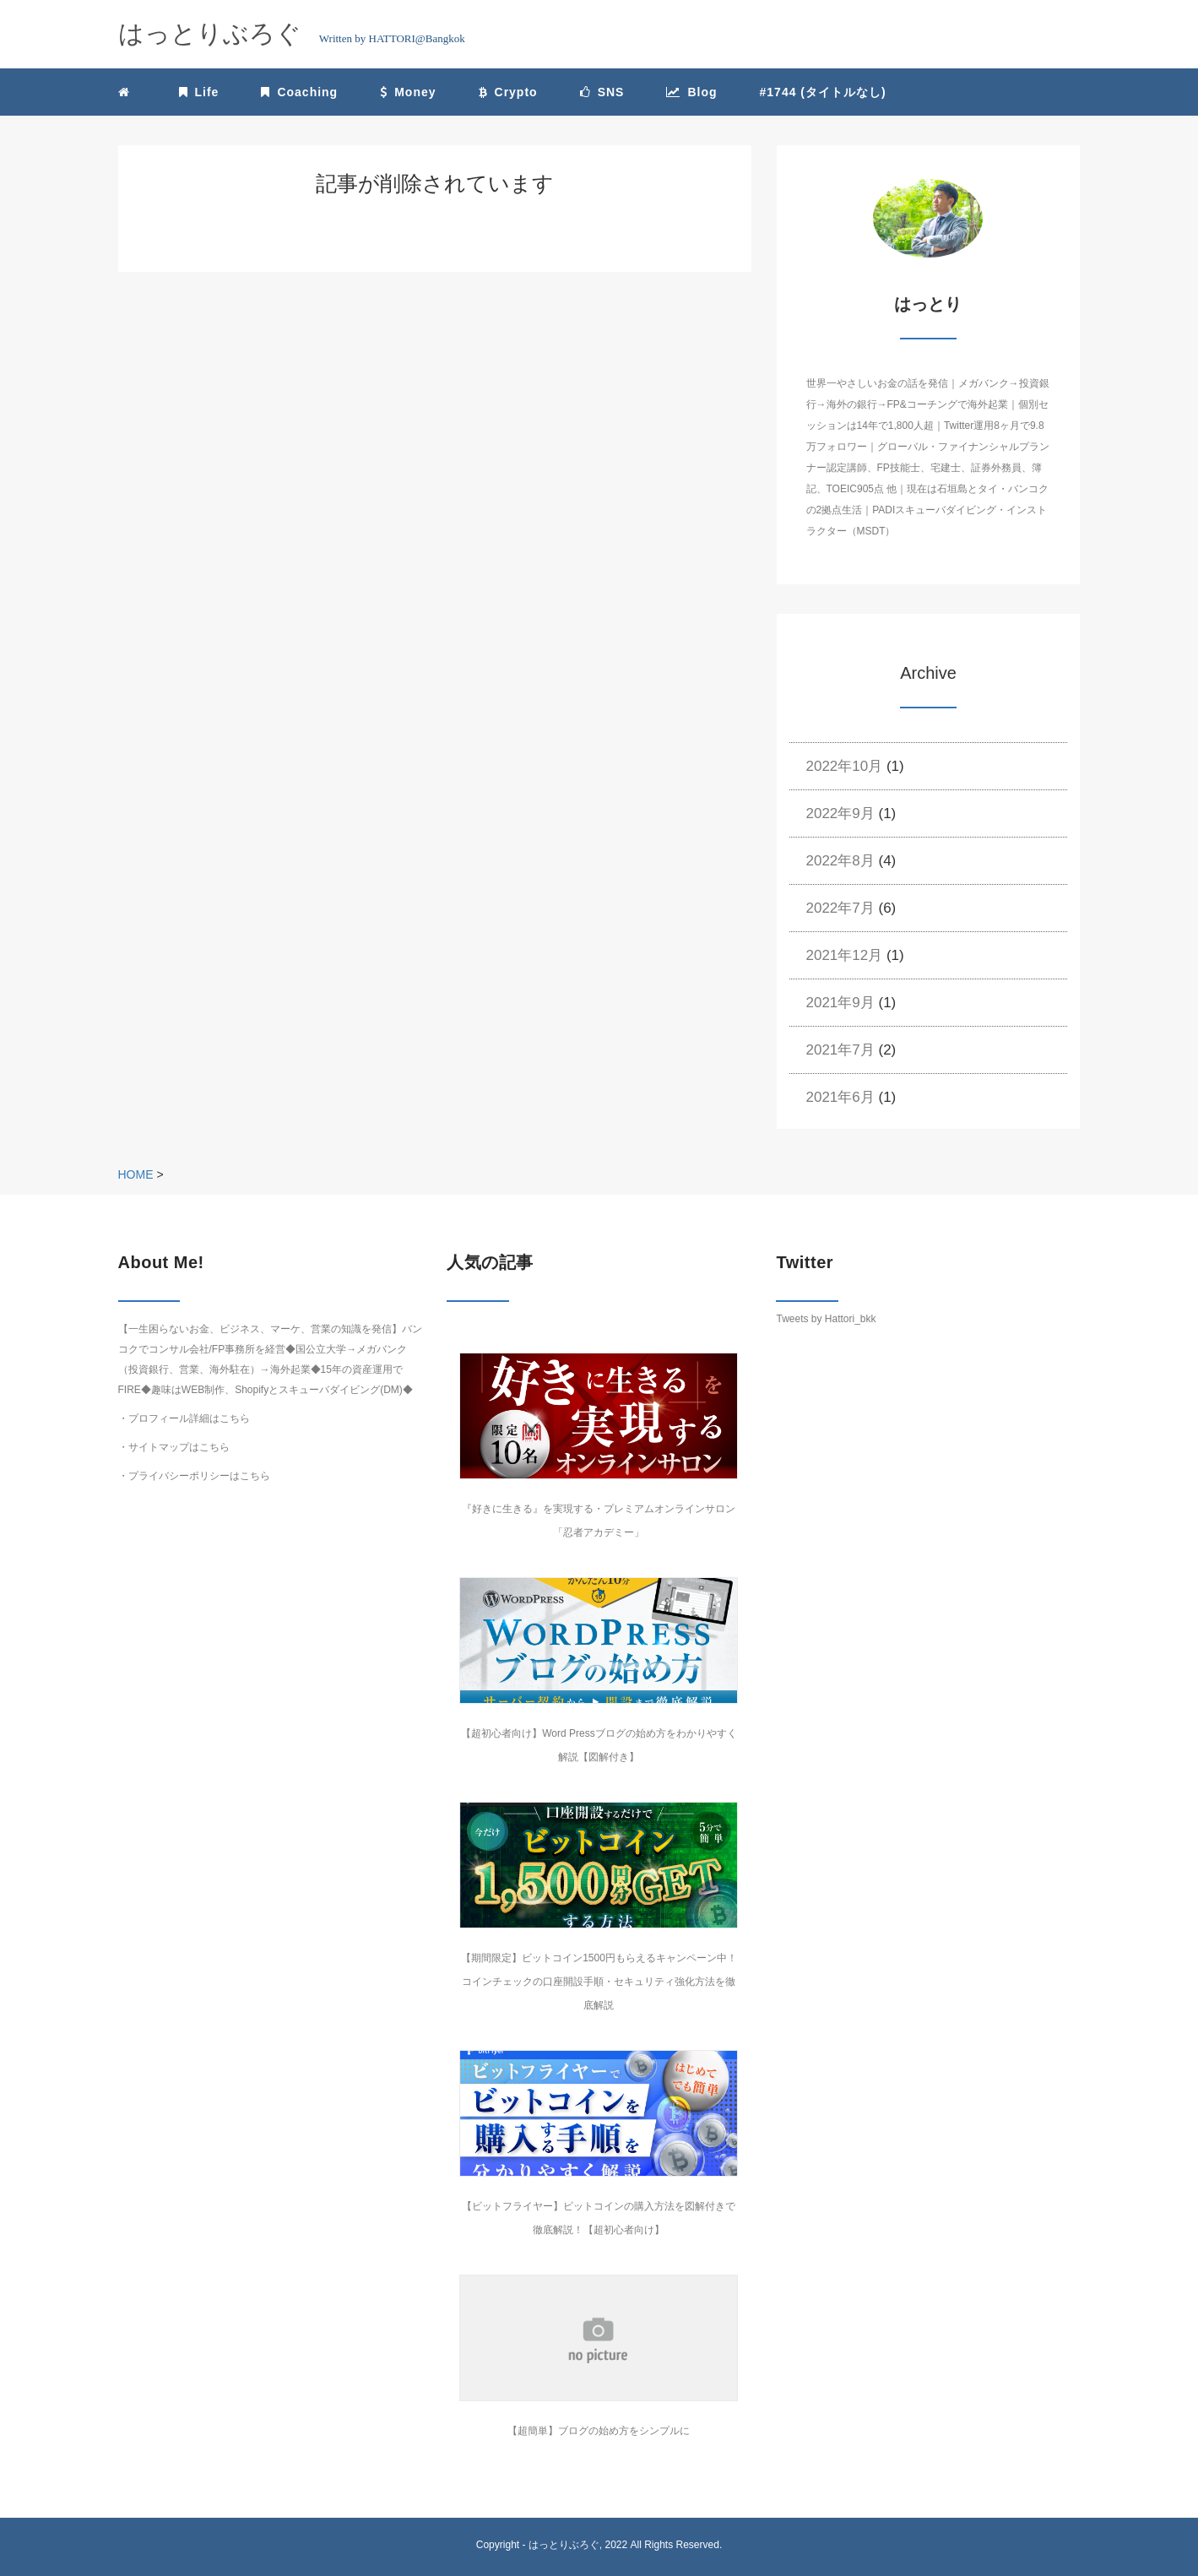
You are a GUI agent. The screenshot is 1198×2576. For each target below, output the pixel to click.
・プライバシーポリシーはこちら (194, 1476)
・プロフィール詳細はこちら (184, 1418)
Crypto (508, 92)
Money (408, 92)
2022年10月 (844, 766)
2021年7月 (840, 1050)
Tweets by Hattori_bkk (825, 1319)
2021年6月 (840, 1097)
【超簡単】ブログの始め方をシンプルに (598, 2431)
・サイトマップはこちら (174, 1447)
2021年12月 (844, 955)
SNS (602, 92)
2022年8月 (840, 861)
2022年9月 (840, 813)
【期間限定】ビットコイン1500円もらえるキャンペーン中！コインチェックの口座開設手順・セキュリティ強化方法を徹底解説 (599, 1981)
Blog (691, 92)
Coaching (299, 92)
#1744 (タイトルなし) (823, 92)
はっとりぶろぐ (564, 2545)
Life (199, 92)
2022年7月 (840, 908)
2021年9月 (840, 1003)
